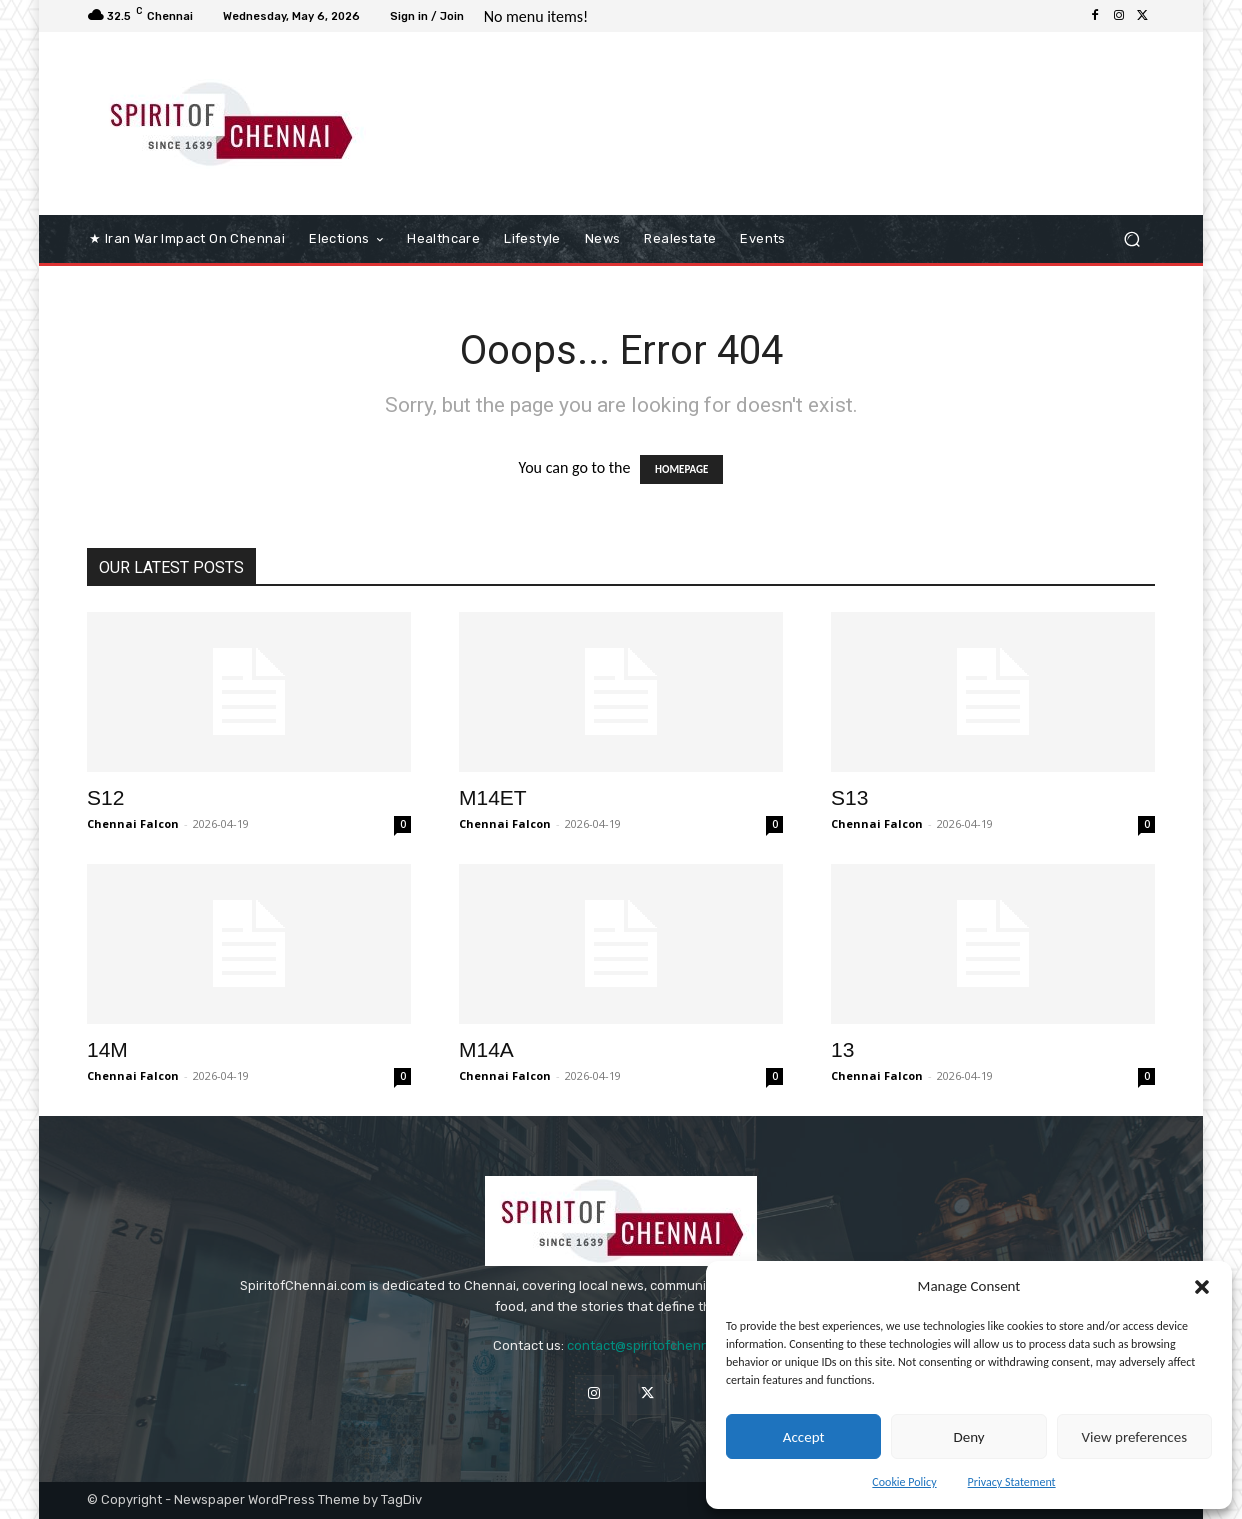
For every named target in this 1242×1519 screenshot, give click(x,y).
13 (842, 1049)
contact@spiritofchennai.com (658, 1345)
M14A (486, 1049)
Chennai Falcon (133, 823)
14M (107, 1049)
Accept (804, 1437)
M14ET (493, 797)
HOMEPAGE (681, 469)
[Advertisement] (788, 117)
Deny (968, 1437)
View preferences (1134, 1437)
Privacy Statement (1012, 1482)
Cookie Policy (904, 1482)
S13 (849, 797)
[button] (1202, 1287)
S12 (105, 797)
